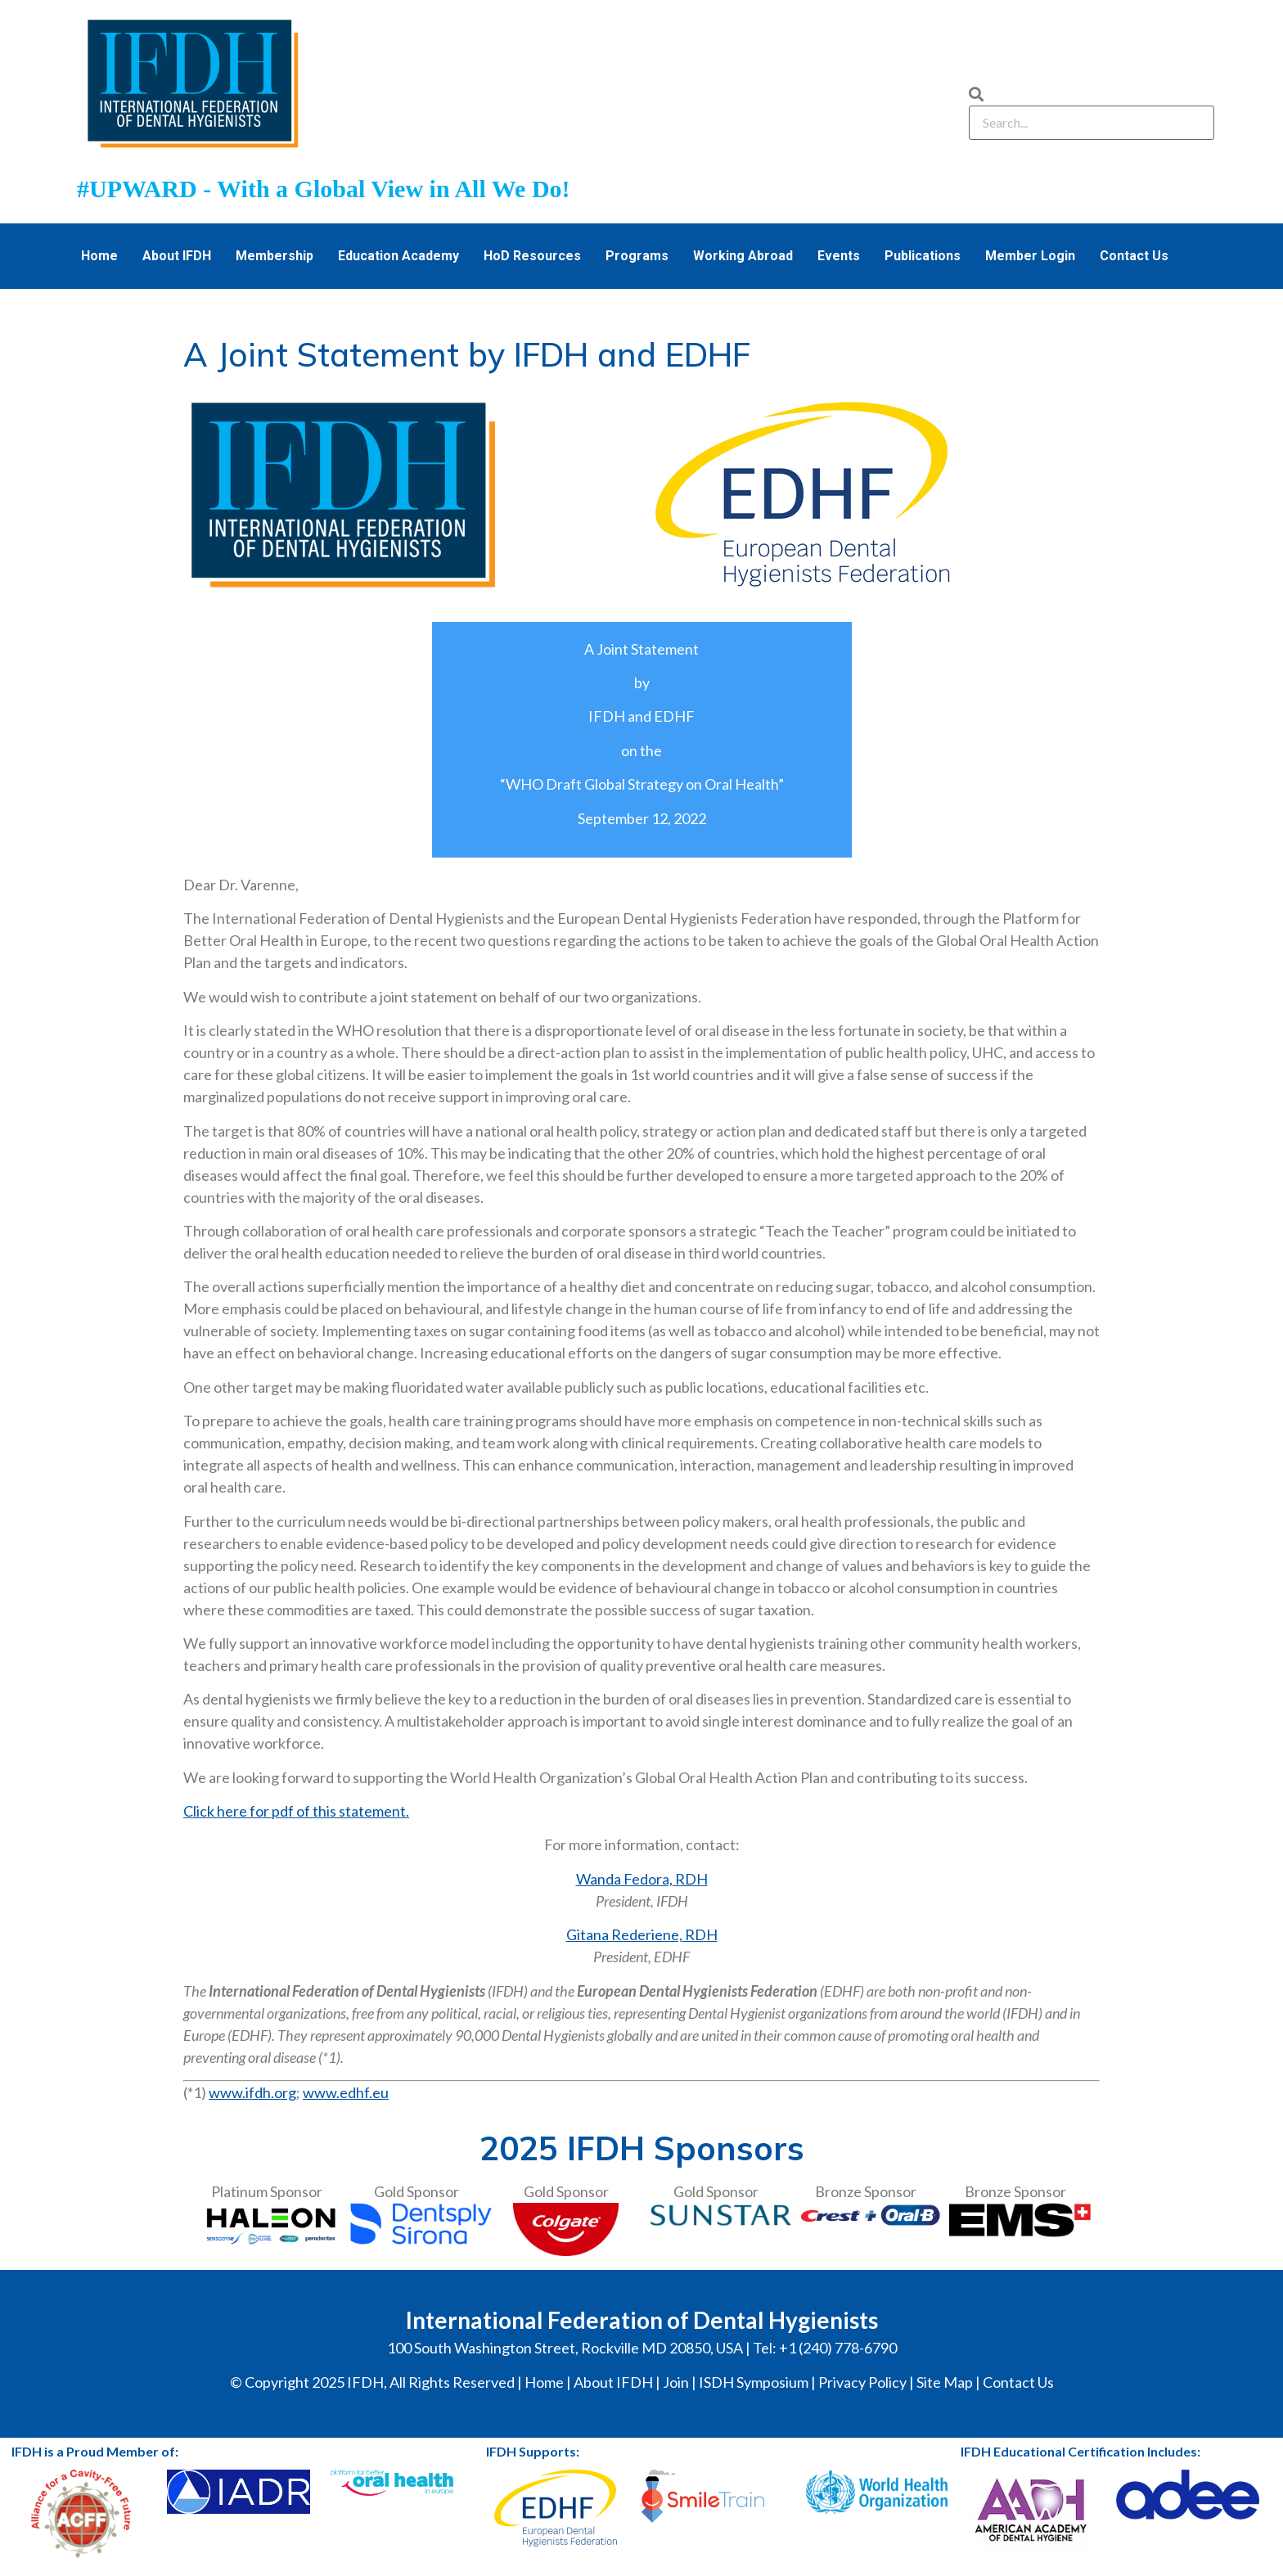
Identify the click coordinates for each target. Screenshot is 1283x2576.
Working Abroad (743, 255)
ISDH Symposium (753, 2382)
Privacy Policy (862, 2382)
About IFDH (176, 255)
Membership (274, 255)
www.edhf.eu (346, 2092)
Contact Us (1134, 255)
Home (99, 255)
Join (676, 2382)
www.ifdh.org (252, 2092)
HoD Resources (532, 255)
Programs (637, 255)
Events (838, 255)
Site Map (944, 2382)
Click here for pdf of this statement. (296, 1811)
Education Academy (398, 255)
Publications (923, 255)
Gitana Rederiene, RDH (642, 1934)
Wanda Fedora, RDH (642, 1879)
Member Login (1030, 255)
